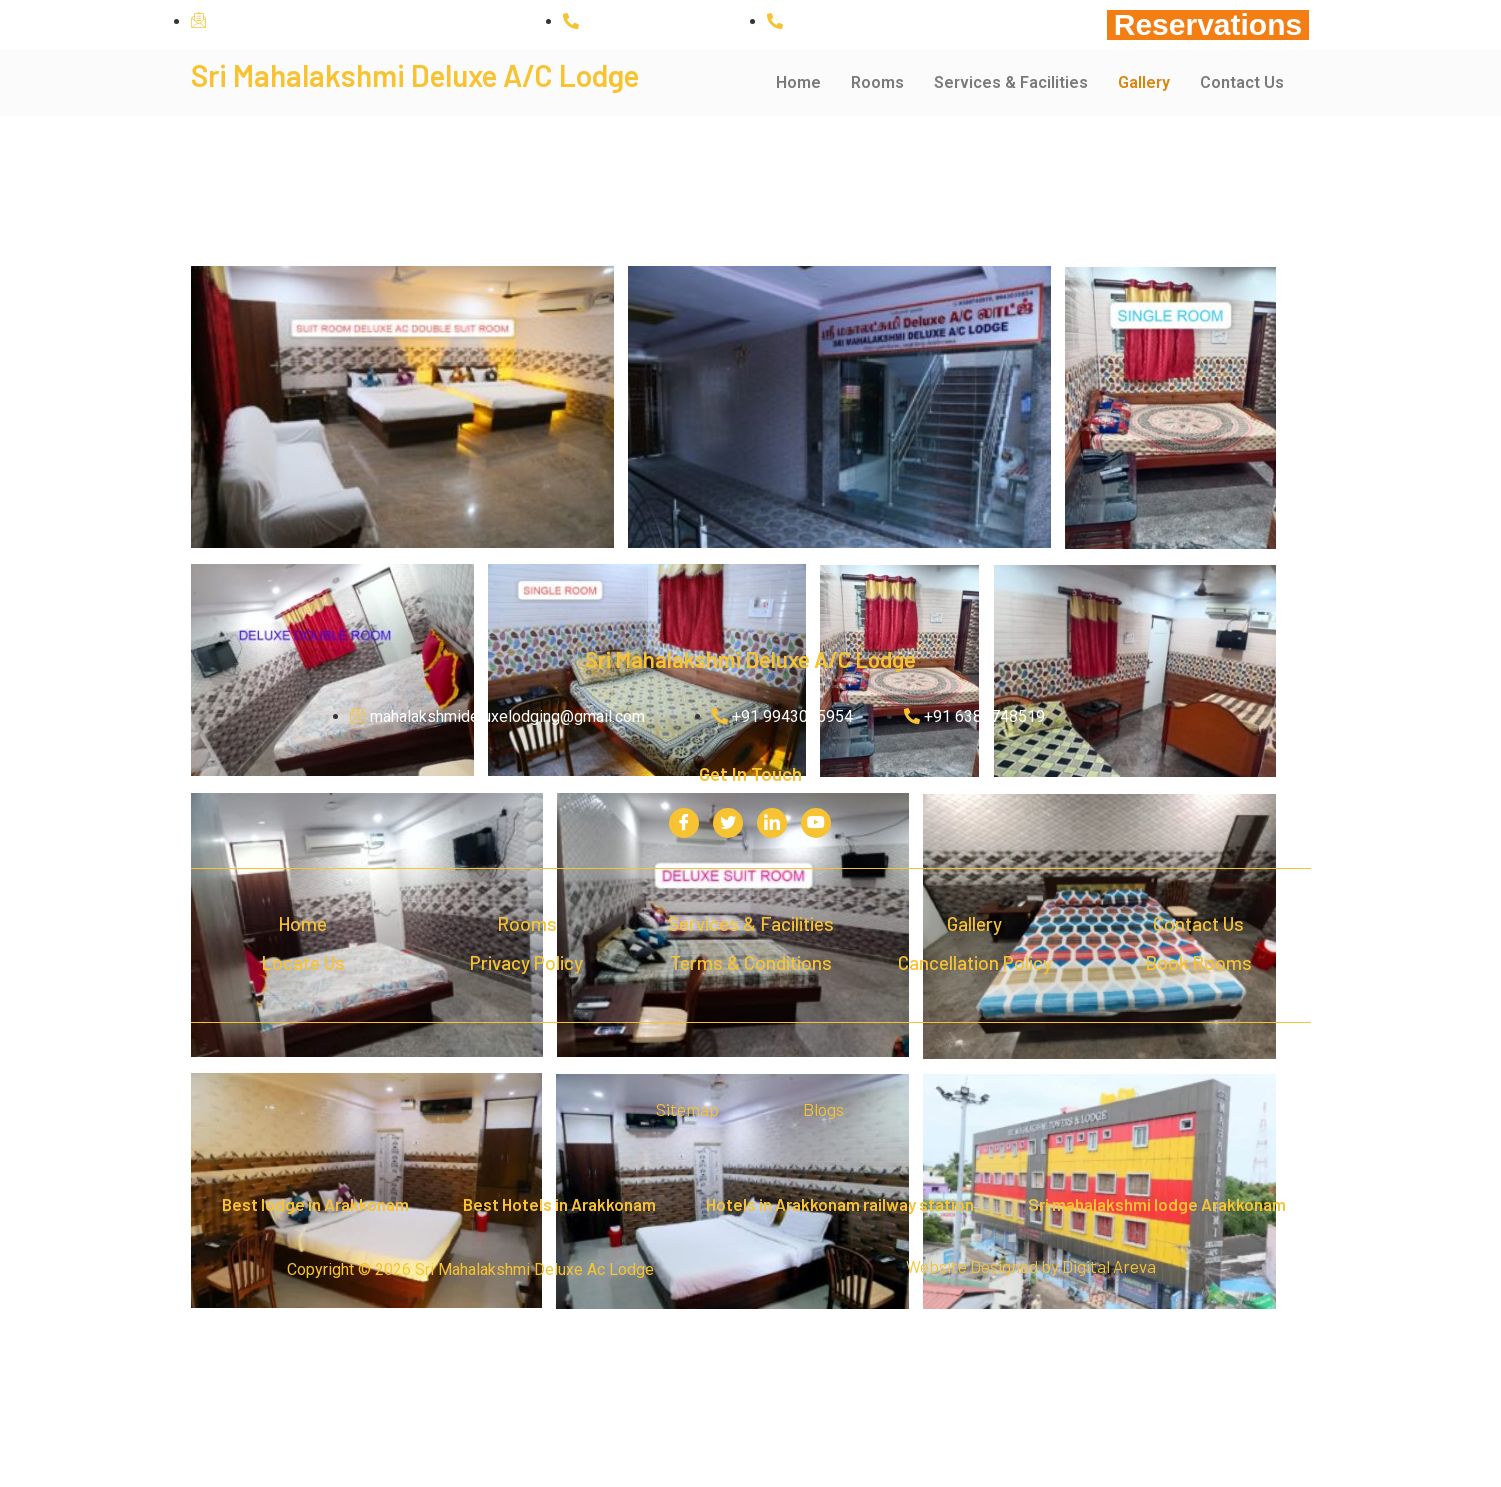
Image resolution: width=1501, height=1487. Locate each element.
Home (798, 82)
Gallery (1144, 82)
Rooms (877, 82)
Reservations (1208, 24)
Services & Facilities (1011, 82)
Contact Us (1242, 82)
